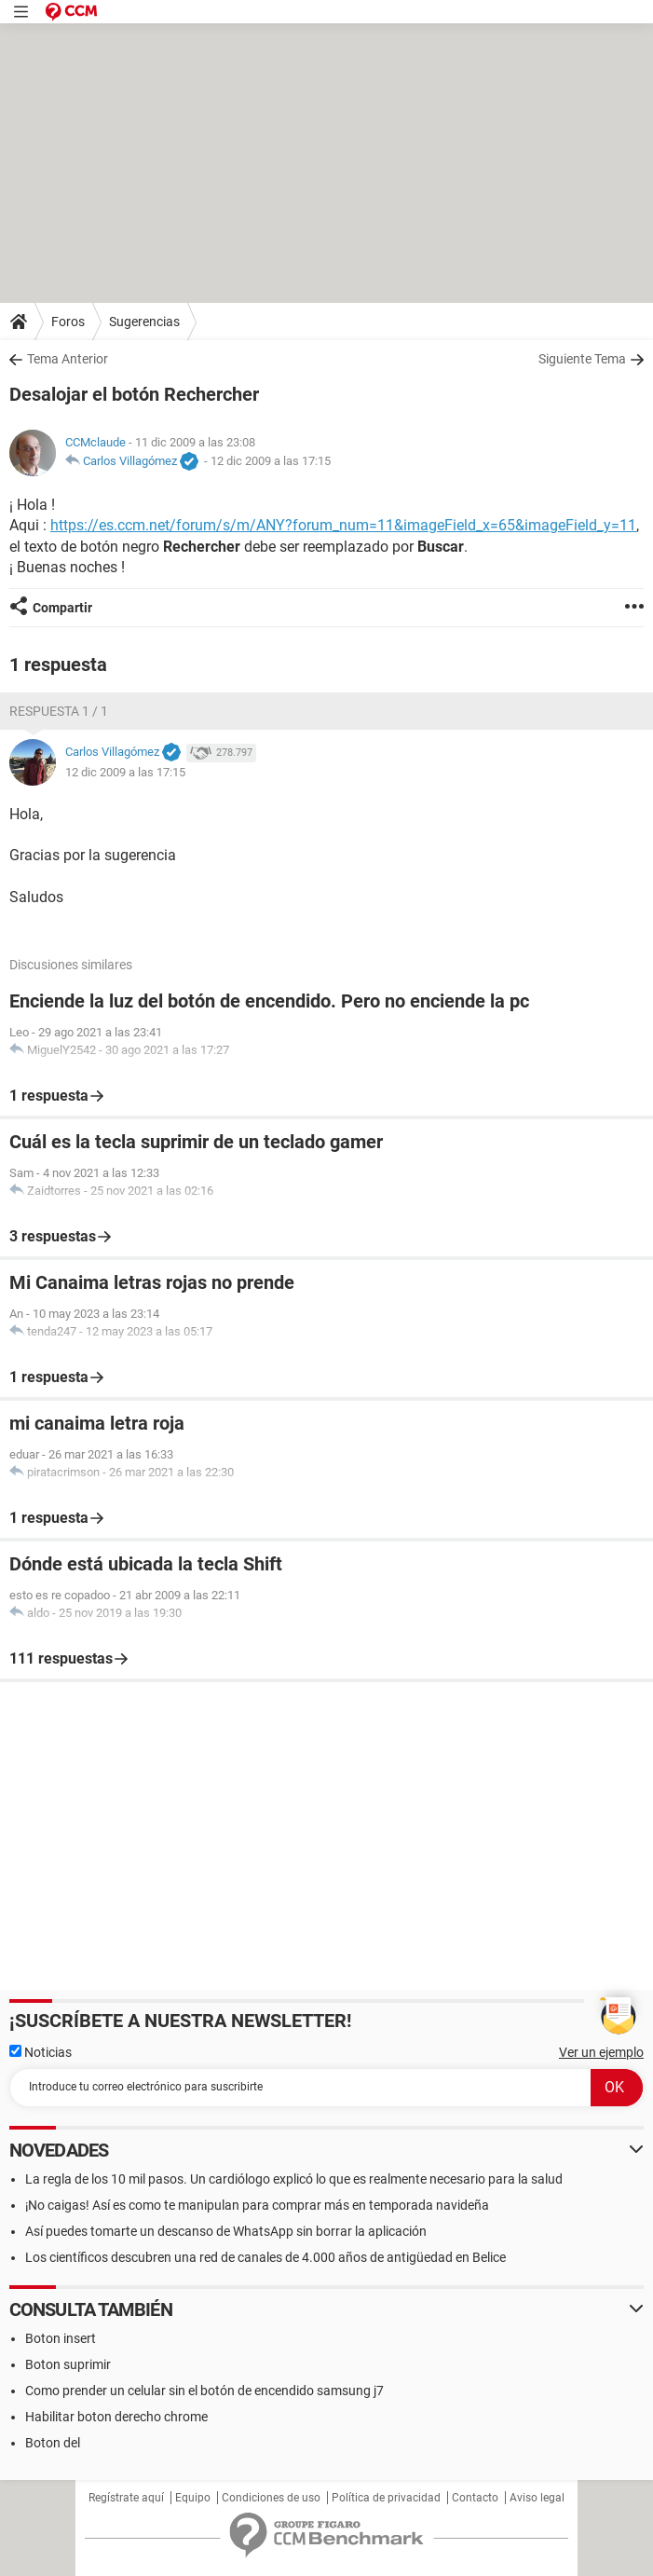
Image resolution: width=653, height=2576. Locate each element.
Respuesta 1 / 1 (58, 711)
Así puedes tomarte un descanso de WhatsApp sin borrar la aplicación (226, 2231)
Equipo (193, 2497)
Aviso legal (537, 2497)
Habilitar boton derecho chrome (116, 2416)
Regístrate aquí (126, 2497)
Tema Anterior (67, 358)
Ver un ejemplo (601, 2052)
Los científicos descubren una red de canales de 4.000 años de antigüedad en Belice (265, 2257)
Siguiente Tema (582, 358)
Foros (68, 321)
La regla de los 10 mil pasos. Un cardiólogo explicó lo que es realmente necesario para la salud (294, 2179)
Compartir (62, 607)
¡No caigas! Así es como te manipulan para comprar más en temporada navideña (257, 2205)
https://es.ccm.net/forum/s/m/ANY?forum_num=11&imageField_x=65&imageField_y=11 (343, 525)
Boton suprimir (68, 2364)
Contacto (475, 2497)
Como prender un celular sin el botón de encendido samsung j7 (204, 2390)
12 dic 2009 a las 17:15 (271, 461)
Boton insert (60, 2338)
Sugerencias (144, 321)
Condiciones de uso (271, 2497)
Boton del (52, 2442)
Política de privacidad (386, 2497)
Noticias (40, 2052)
